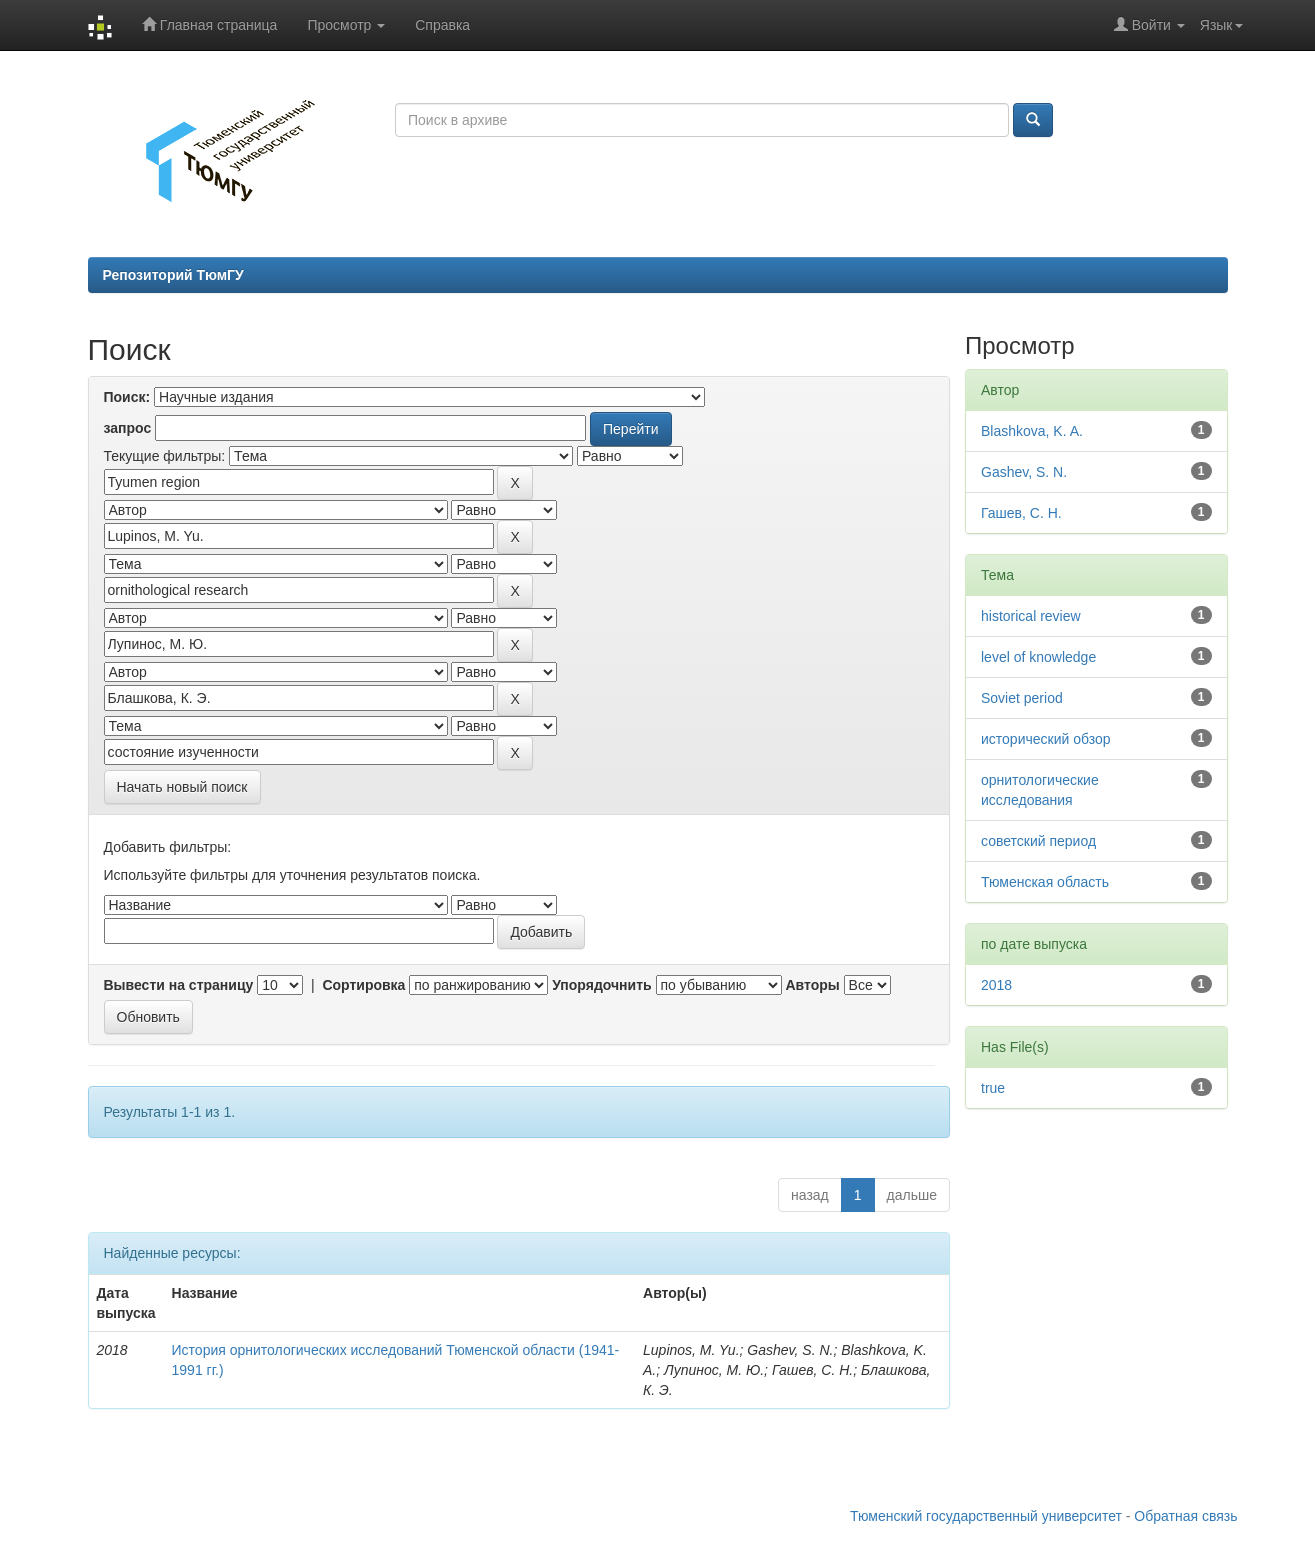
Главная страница (209, 24)
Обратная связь (1185, 1516)
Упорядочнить (601, 985)
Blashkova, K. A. (1032, 431)
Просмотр (346, 25)
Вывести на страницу (179, 985)
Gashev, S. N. (1024, 472)
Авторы (812, 985)
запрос (128, 428)
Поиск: (127, 397)
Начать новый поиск (182, 787)
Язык (1221, 25)
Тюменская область (1045, 882)
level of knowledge (1038, 657)
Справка (442, 25)
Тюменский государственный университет (986, 1516)
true (993, 1088)
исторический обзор (1046, 739)
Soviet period (1022, 698)
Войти (1149, 24)
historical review (1031, 616)
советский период (1038, 841)
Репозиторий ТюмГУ (173, 275)
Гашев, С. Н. (1021, 513)
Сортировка (363, 985)
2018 (996, 985)
